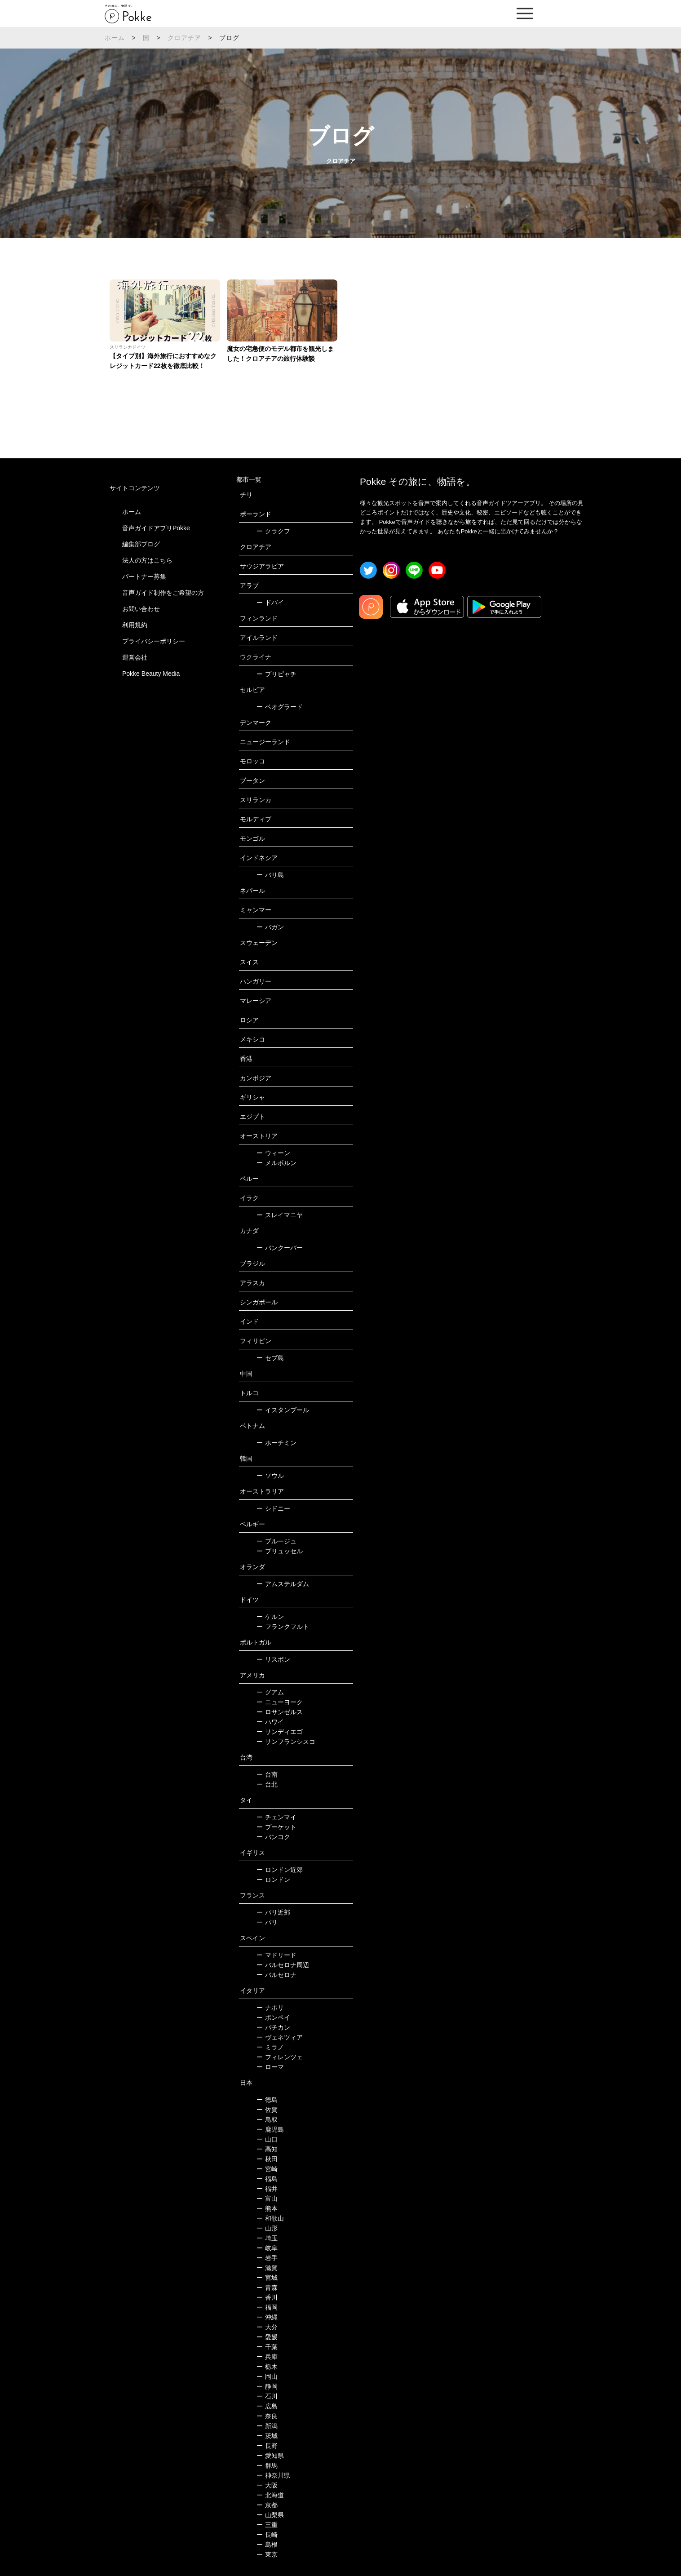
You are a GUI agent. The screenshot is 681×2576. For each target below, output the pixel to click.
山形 (267, 2228)
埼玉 (267, 2238)
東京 (267, 2554)
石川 (267, 2396)
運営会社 (134, 657)
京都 (267, 2505)
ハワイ (270, 1721)
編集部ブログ (141, 544)
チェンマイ (276, 1817)
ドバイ (270, 602)
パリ (267, 1922)
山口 (267, 2139)
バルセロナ (276, 1974)
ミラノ (270, 2047)
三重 (267, 2524)
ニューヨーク (279, 1702)
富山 (267, 2198)
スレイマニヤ (279, 1215)
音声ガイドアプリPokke (156, 528)
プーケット (276, 1827)
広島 (267, 2406)
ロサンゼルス (279, 1712)
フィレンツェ (279, 2057)
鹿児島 (270, 2129)
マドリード (276, 1955)
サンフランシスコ (285, 1741)
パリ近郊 (273, 1912)
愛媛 (267, 2337)
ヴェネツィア (279, 2037)
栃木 (267, 2366)
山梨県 (270, 2514)
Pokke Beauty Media (151, 673)
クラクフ (273, 531)
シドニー (273, 1508)
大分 (267, 2327)
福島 (267, 2178)
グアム (270, 1692)
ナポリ (270, 2007)
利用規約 (134, 625)
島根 (267, 2544)
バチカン (273, 2027)
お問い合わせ (141, 608)
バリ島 (270, 874)
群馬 (267, 2465)
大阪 (267, 2485)
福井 (267, 2188)
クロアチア (185, 37)
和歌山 (270, 2218)
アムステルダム (282, 1583)
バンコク (273, 1836)
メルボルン (276, 1162)
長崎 (267, 2534)
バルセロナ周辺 (282, 1965)
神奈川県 (273, 2475)
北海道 (270, 2495)
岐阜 (267, 2248)
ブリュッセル (279, 1551)
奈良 (267, 2416)
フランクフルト (282, 1626)
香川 (267, 2297)
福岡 (267, 2307)
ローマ (270, 2067)
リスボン (273, 1659)
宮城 (267, 2277)
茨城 (267, 2435)
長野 (267, 2445)
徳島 (267, 2099)
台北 (267, 1784)
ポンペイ (273, 2017)
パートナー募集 (144, 576)
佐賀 (267, 2109)
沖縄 (267, 2317)
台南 (267, 1774)
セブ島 (270, 1357)
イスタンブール (282, 1410)
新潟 (267, 2426)
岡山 (267, 2376)
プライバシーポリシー (153, 641)
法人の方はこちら (147, 560)
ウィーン (273, 1153)
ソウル (270, 1475)
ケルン (270, 1616)
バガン (270, 927)
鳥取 (267, 2119)
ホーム (115, 37)
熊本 (267, 2208)
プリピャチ (276, 674)
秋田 (267, 2159)
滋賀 (267, 2267)
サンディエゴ (279, 1731)
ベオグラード (279, 706)
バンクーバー (279, 1247)
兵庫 (267, 2356)
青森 (267, 2287)
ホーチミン (276, 1442)
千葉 (267, 2346)
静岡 (267, 2386)
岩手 (267, 2257)
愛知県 (270, 2455)
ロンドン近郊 (279, 1869)
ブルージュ (276, 1541)
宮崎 (267, 2169)
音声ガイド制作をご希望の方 (163, 592)
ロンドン (273, 1879)
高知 (267, 2149)
